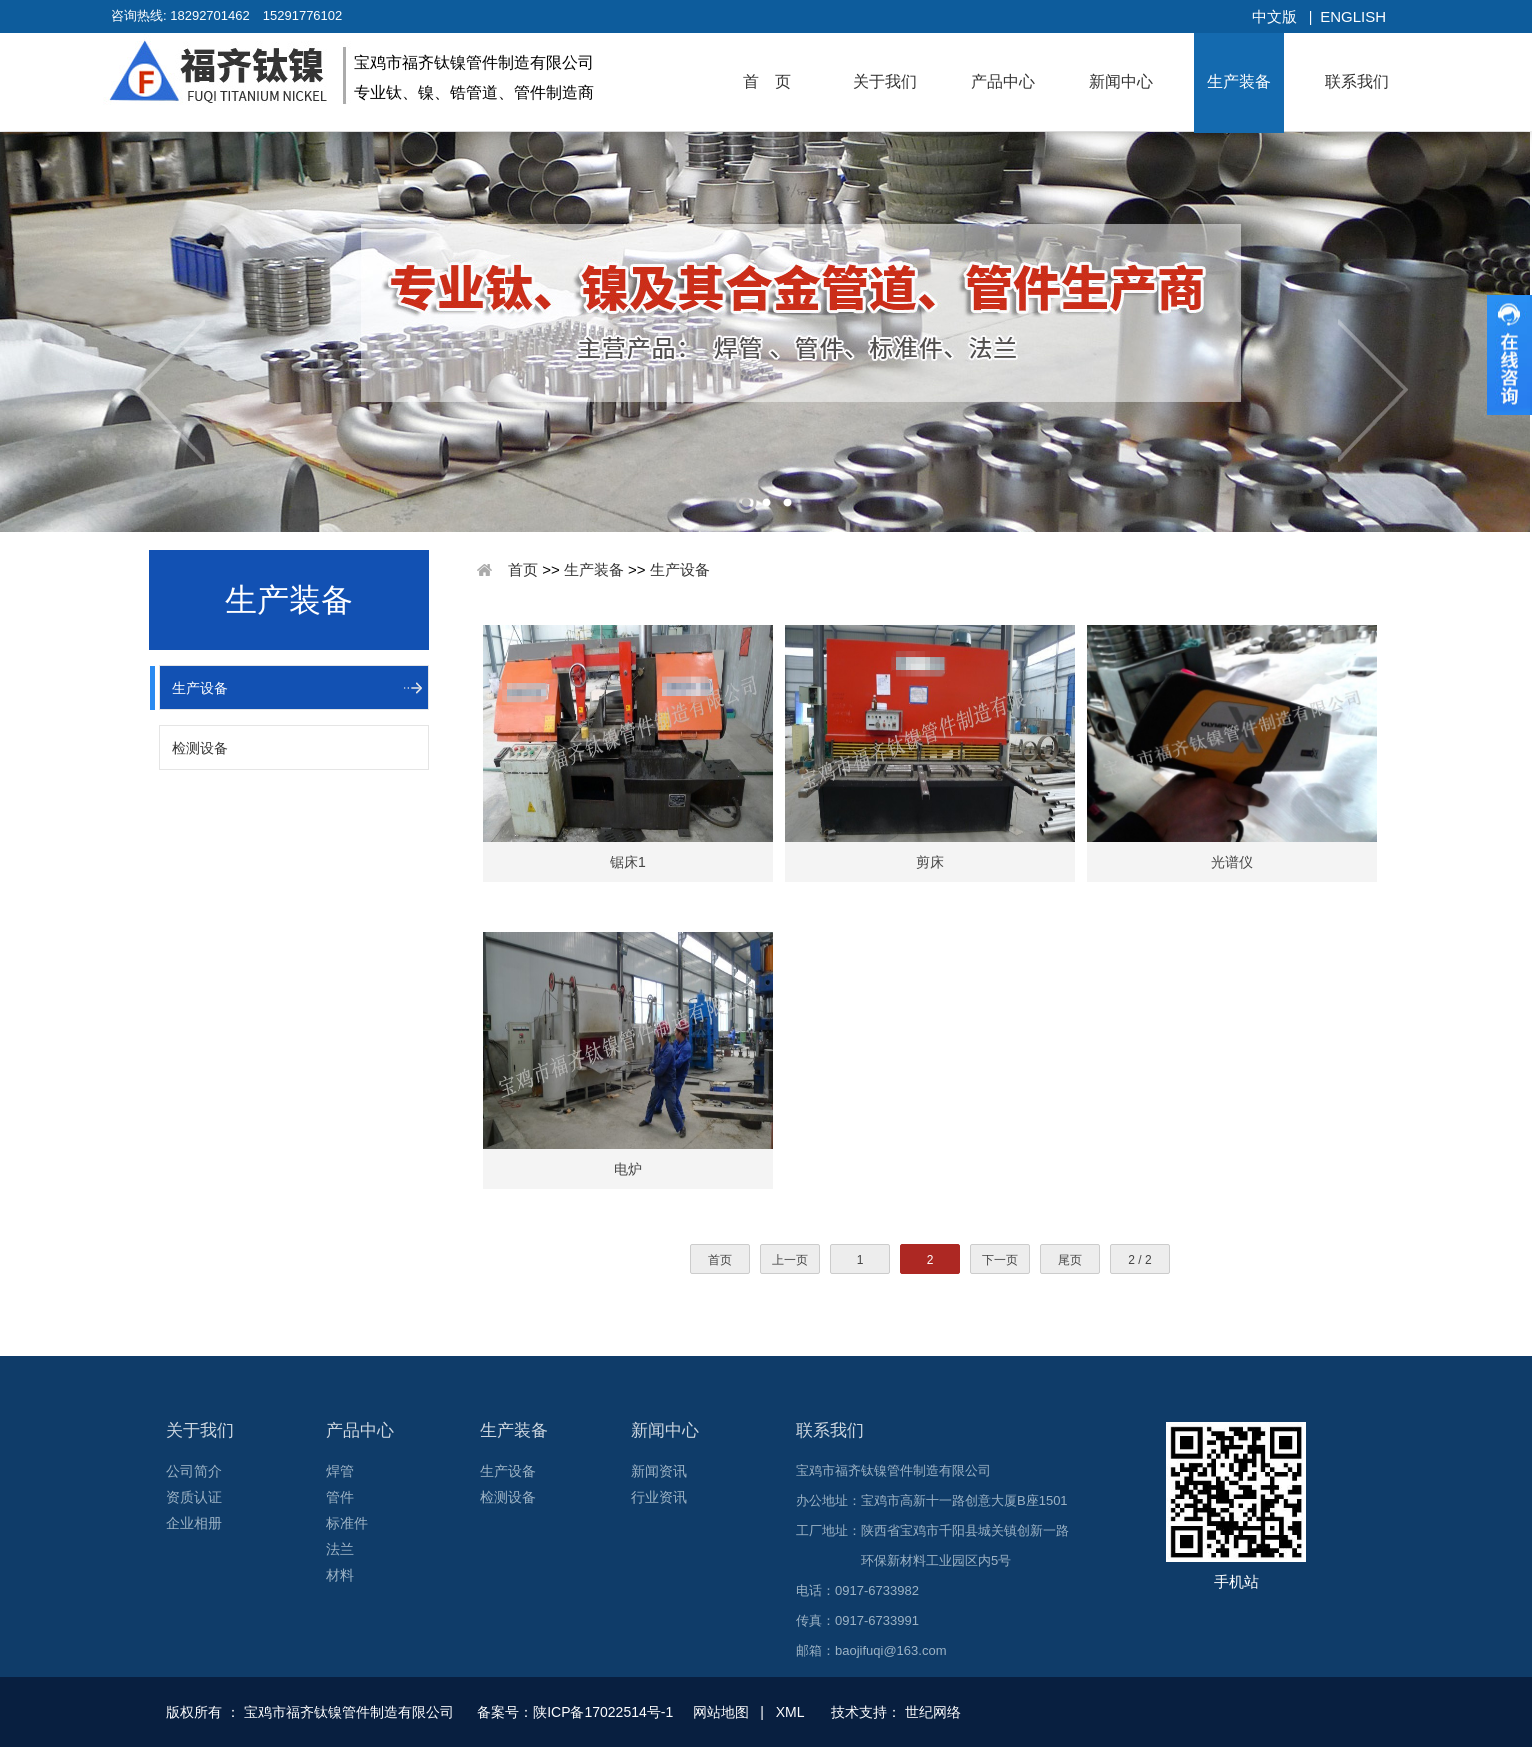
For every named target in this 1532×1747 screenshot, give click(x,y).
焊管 (340, 1471)
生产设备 (200, 688)
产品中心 (1003, 81)
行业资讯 (659, 1497)
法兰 (340, 1549)
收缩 (1509, 355)
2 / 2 (1139, 1260)
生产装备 (1239, 81)
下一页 (1000, 1260)
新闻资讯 (659, 1471)
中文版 (1274, 16)
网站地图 (721, 1712)
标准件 (347, 1523)
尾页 (1070, 1260)
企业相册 (194, 1523)
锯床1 (628, 862)
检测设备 (200, 748)
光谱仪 (1232, 862)
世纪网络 (933, 1712)
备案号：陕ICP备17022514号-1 (577, 1712)
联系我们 (1357, 81)
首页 (523, 569)
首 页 (767, 81)
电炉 (628, 1169)
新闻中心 (1121, 81)
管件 (340, 1497)
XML (790, 1712)
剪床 (930, 862)
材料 (340, 1575)
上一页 (790, 1260)
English (1353, 16)
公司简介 (194, 1471)
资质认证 (194, 1497)
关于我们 (885, 81)
